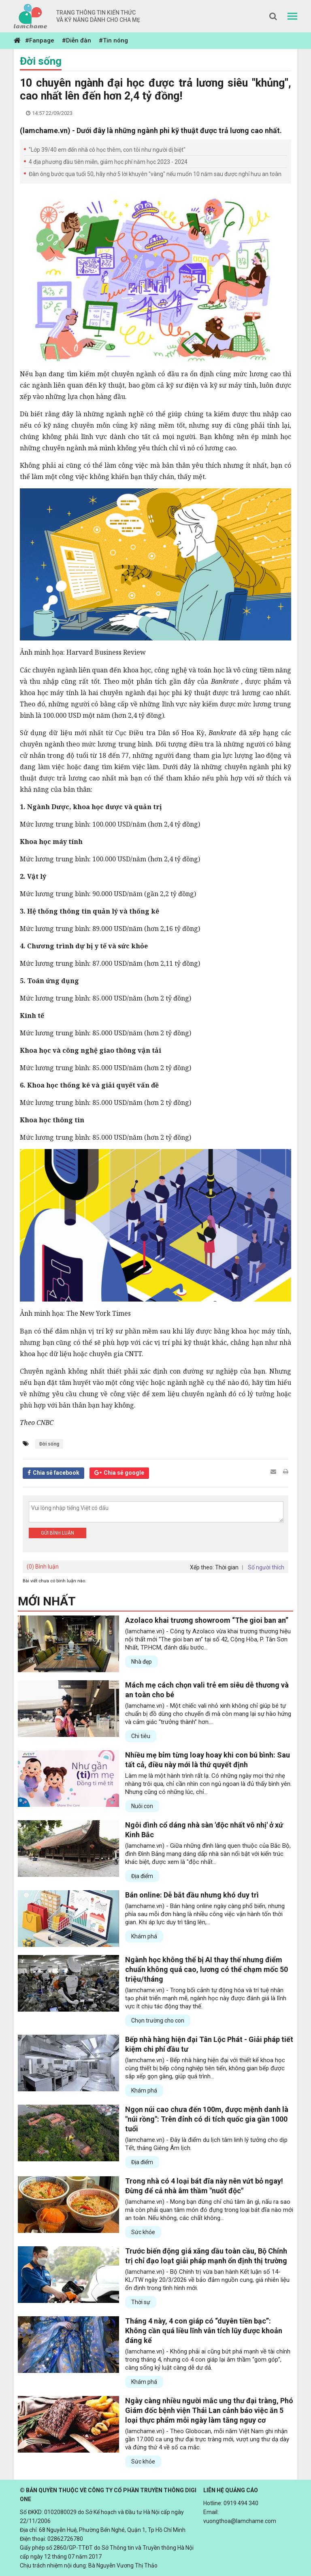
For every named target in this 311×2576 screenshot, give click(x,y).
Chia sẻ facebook (56, 1472)
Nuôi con (142, 1806)
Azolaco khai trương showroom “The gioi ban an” (206, 1620)
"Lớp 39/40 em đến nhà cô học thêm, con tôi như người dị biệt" (107, 149)
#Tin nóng (113, 40)
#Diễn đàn (76, 40)
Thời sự (140, 2302)
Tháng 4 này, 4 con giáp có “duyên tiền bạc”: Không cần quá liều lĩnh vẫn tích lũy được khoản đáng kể (203, 2331)
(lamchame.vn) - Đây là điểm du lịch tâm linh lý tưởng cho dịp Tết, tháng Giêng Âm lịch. (206, 2144)
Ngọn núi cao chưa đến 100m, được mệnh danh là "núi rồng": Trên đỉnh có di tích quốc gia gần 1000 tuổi (206, 2119)
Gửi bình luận (57, 1533)
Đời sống (41, 61)
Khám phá (144, 1936)
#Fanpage (39, 40)
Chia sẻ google (124, 1472)
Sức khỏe (143, 2232)
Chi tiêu (140, 1736)
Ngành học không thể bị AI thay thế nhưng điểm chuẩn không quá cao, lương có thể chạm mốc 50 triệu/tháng (206, 1969)
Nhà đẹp (141, 1661)
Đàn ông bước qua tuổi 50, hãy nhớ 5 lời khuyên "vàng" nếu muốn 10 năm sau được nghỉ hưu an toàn (155, 174)
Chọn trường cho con (157, 2020)
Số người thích (266, 1567)
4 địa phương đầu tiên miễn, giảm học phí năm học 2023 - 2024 (108, 162)
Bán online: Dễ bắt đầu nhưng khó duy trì (192, 1895)
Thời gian (227, 1567)
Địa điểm (142, 1876)
